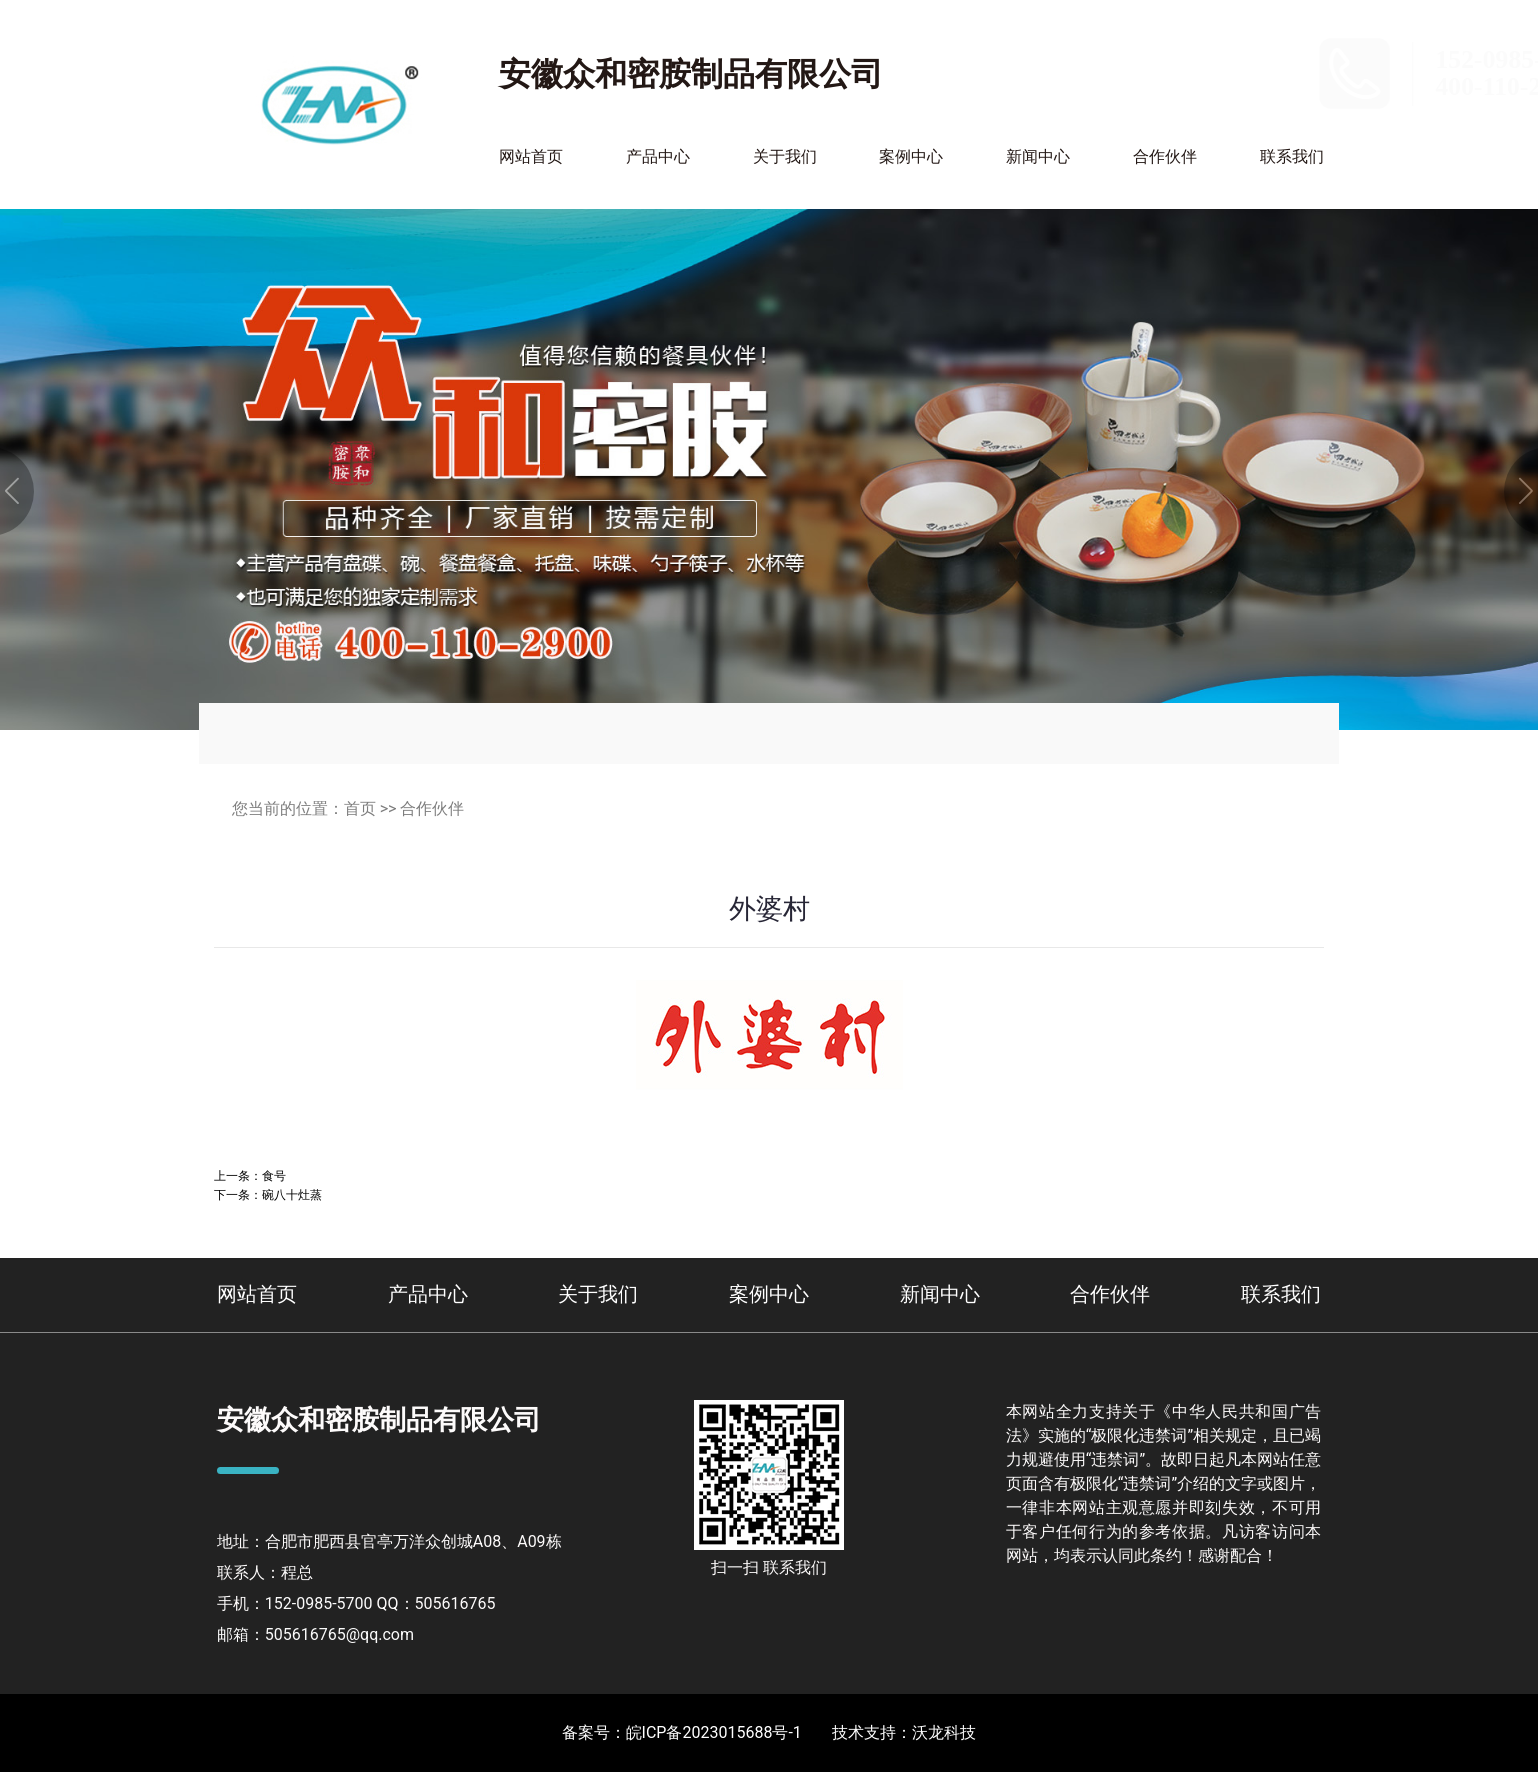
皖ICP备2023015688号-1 (714, 1732)
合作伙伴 (1165, 156)
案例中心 (911, 156)
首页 (360, 808)
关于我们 (785, 156)
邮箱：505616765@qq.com (315, 1634)
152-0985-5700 (1252, 59)
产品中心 (658, 156)
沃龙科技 (944, 1732)
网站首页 (531, 156)
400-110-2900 (1245, 86)
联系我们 (1292, 156)
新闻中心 (1038, 156)
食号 (274, 1175)
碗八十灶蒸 (292, 1194)
